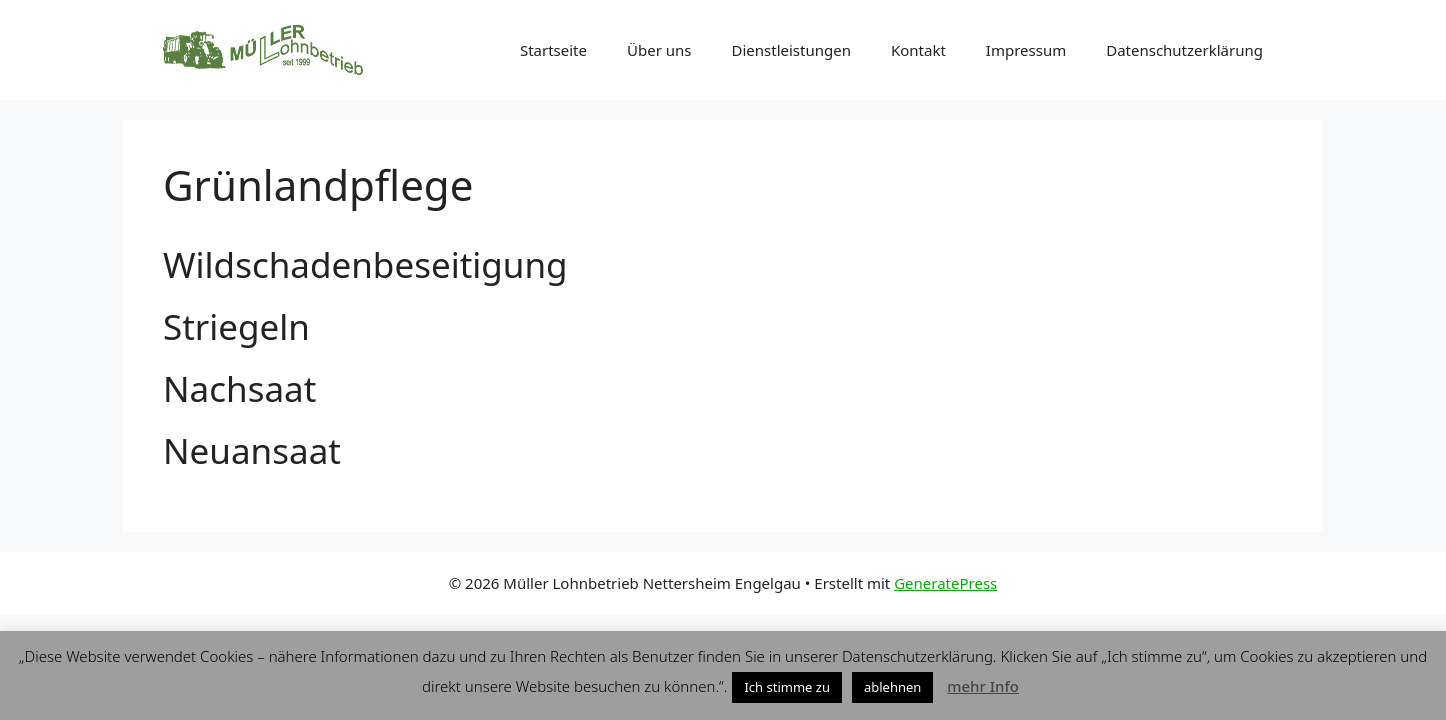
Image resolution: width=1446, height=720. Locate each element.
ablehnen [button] (892, 687)
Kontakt (918, 50)
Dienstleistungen (790, 50)
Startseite (553, 50)
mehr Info (983, 686)
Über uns (659, 50)
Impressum (1026, 50)
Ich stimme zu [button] (787, 687)
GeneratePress (945, 583)
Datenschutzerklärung (1184, 50)
